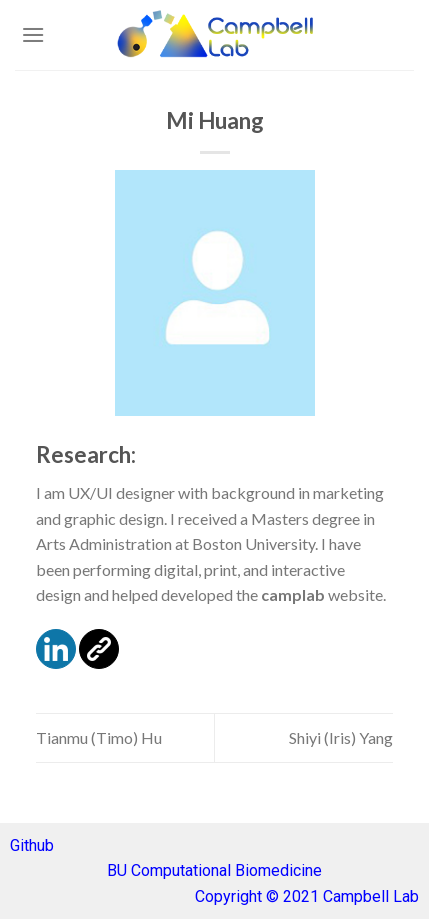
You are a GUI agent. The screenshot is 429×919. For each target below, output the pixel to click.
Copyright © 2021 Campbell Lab (307, 896)
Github (32, 845)
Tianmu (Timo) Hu (99, 737)
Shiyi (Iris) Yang (341, 737)
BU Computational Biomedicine (214, 870)
